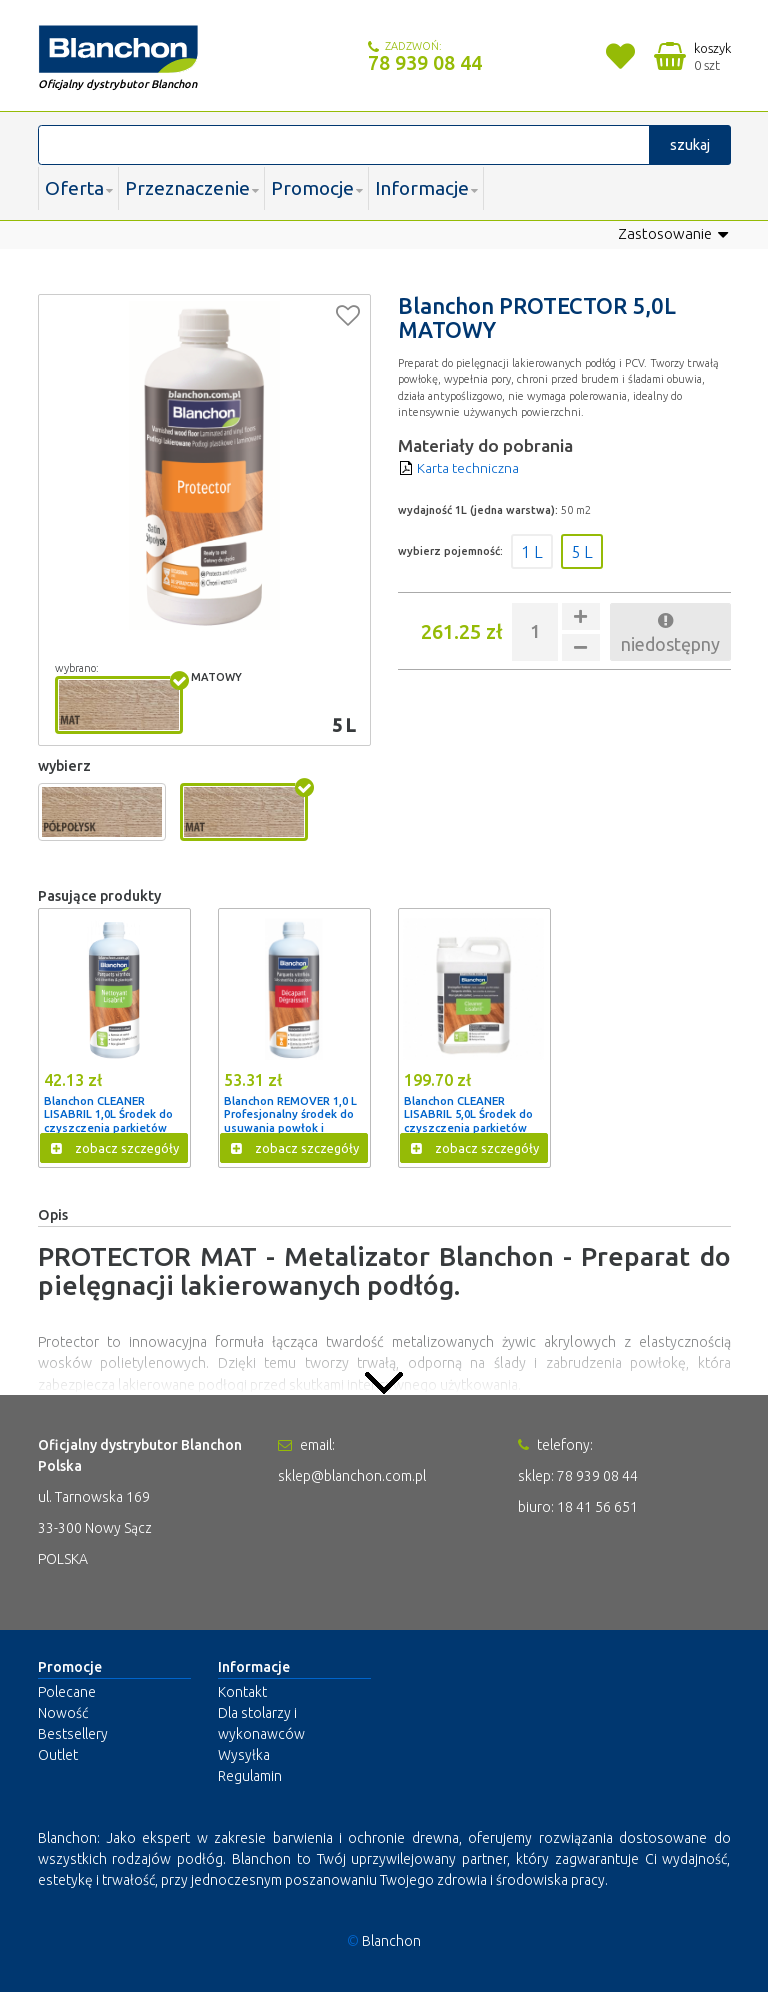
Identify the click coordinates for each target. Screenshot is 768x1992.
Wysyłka (244, 1755)
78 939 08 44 (425, 62)
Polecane (67, 1692)
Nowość (63, 1713)
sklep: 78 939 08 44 (578, 1475)
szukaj (690, 145)
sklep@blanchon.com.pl (352, 1475)
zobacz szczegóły (115, 1148)
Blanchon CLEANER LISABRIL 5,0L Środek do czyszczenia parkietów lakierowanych (471, 1120)
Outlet (58, 1755)
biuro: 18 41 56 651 (578, 1506)
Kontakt (242, 1692)
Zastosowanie (674, 235)
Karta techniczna (460, 468)
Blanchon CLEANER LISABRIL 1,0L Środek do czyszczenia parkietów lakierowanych (111, 1120)
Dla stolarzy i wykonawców (261, 1723)
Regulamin (250, 1776)
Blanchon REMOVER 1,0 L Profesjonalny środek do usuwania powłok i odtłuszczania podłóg (294, 1120)
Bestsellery (73, 1734)
